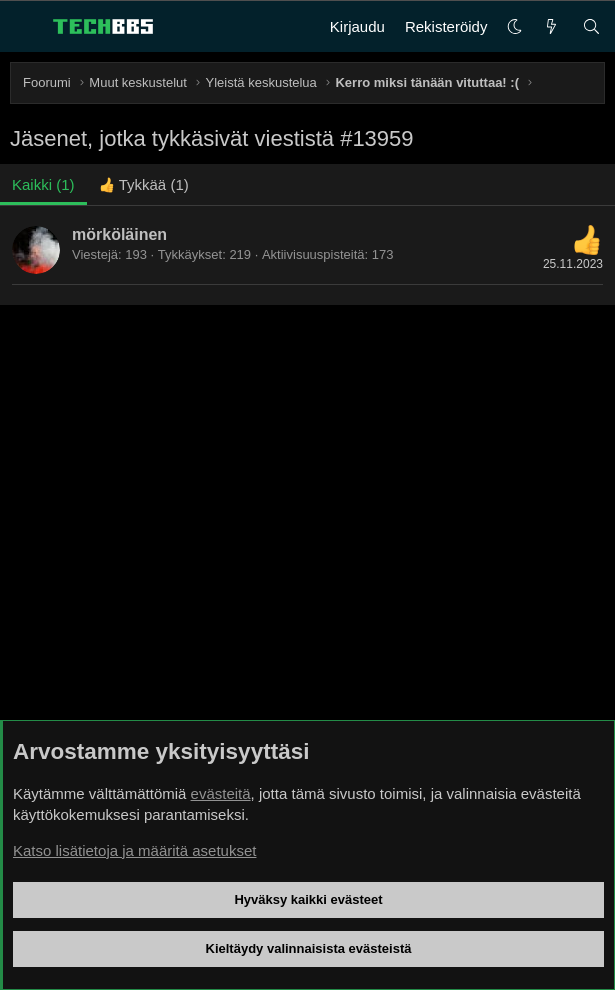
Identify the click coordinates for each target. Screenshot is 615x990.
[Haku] (591, 26)
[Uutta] (551, 26)
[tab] (144, 184)
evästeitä (221, 793)
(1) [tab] (43, 184)
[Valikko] (26, 27)
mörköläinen (119, 234)
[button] (514, 26)
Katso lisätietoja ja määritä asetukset (134, 850)
